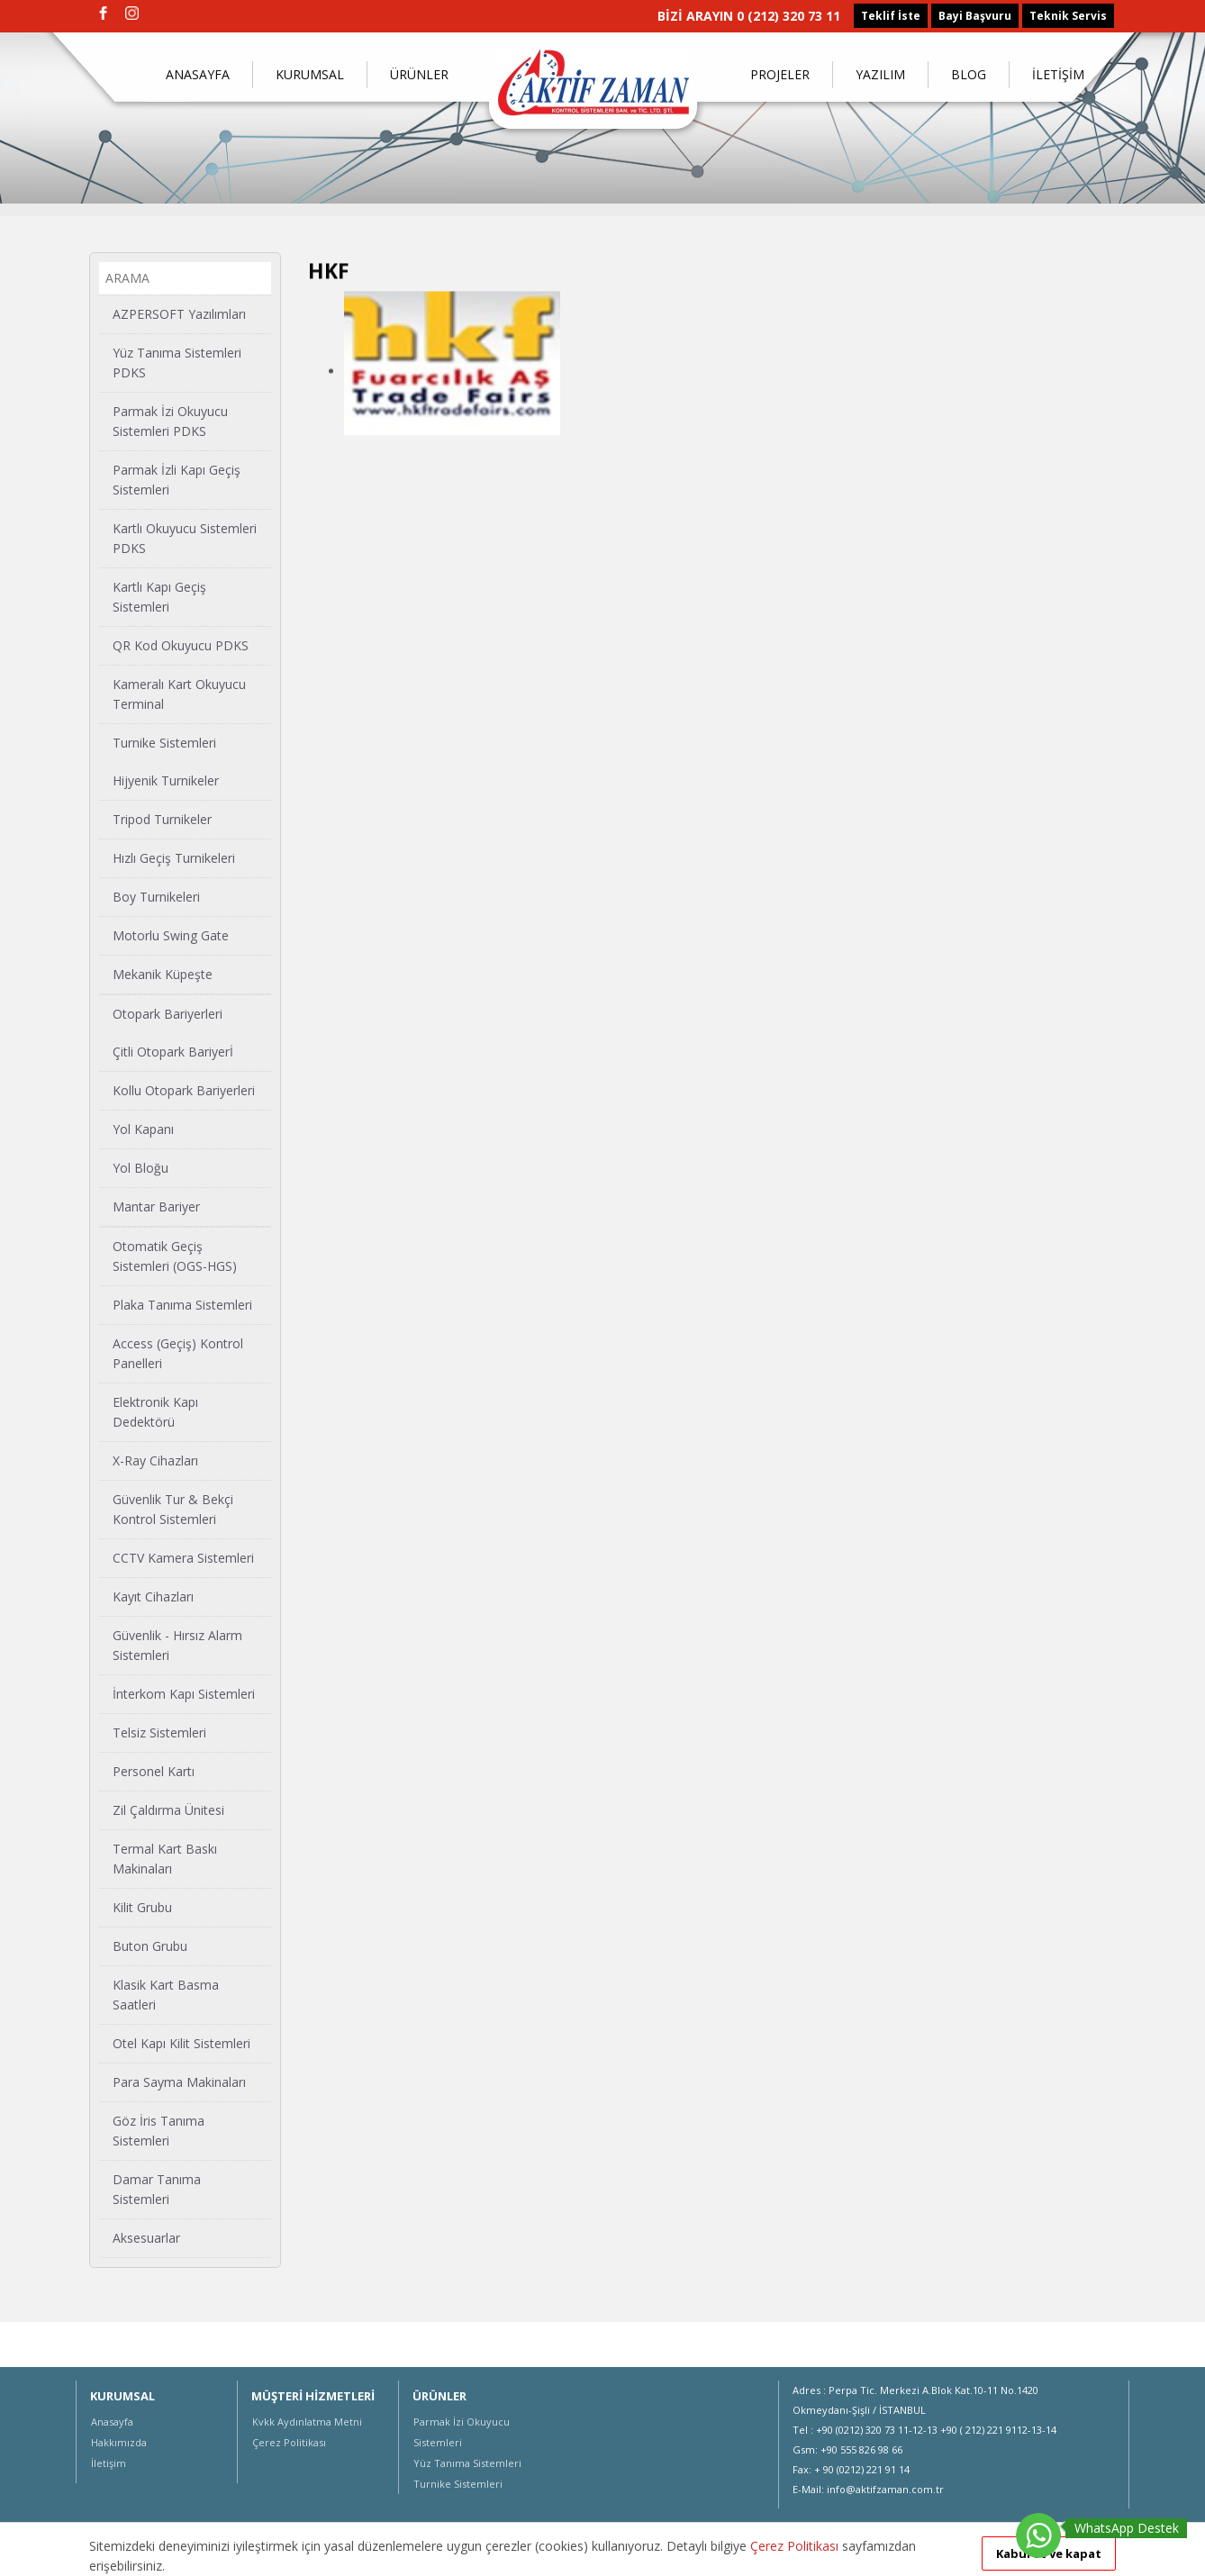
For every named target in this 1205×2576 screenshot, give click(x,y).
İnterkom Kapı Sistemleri (184, 1692)
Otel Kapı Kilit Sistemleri (181, 2042)
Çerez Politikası (289, 2442)
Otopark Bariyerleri (167, 1012)
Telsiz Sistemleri (159, 1731)
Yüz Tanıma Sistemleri (467, 2463)
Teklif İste (890, 15)
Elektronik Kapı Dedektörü (155, 1410)
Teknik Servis (1068, 15)
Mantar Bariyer (156, 1205)
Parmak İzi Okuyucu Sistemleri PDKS (170, 420)
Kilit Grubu (142, 1906)
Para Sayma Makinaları (179, 2081)
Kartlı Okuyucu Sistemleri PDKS (185, 537)
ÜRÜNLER (419, 74)
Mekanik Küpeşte (163, 973)
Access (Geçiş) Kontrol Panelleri (178, 1352)
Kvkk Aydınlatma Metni (307, 2421)
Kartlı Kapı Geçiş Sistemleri (159, 595)
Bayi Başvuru (974, 15)
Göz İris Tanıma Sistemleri (158, 2129)
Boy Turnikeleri (156, 895)
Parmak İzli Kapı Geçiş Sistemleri (176, 478)
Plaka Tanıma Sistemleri (182, 1303)
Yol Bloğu (140, 1166)
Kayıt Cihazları (153, 1595)
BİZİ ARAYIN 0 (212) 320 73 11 (748, 15)
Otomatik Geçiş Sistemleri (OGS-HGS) (175, 1255)
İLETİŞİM (1058, 74)
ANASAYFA (198, 74)
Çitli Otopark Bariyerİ (173, 1050)
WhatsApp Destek (1126, 2527)
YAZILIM (880, 74)
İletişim (108, 2463)
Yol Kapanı (143, 1128)
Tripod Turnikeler (162, 818)
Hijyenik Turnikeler (166, 779)
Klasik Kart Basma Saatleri (166, 1993)
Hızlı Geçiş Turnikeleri (174, 857)
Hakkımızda (119, 2442)
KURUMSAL (310, 74)
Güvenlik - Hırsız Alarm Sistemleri (177, 1644)
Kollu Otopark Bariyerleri (184, 1089)
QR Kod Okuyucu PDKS (181, 644)
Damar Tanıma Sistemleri (157, 2188)
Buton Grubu (150, 1945)
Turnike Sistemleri (164, 741)
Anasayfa (112, 2421)
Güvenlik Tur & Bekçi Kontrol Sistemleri (173, 1508)
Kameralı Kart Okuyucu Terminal (179, 693)
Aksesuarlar (146, 2236)
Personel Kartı (154, 1770)
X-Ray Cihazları (155, 1459)
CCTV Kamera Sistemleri (183, 1556)
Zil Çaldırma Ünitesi (168, 1809)
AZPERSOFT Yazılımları (179, 313)
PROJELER (780, 74)
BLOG (968, 74)
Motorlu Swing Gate (171, 934)
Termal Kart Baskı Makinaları (165, 1857)
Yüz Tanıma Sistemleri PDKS (177, 361)
